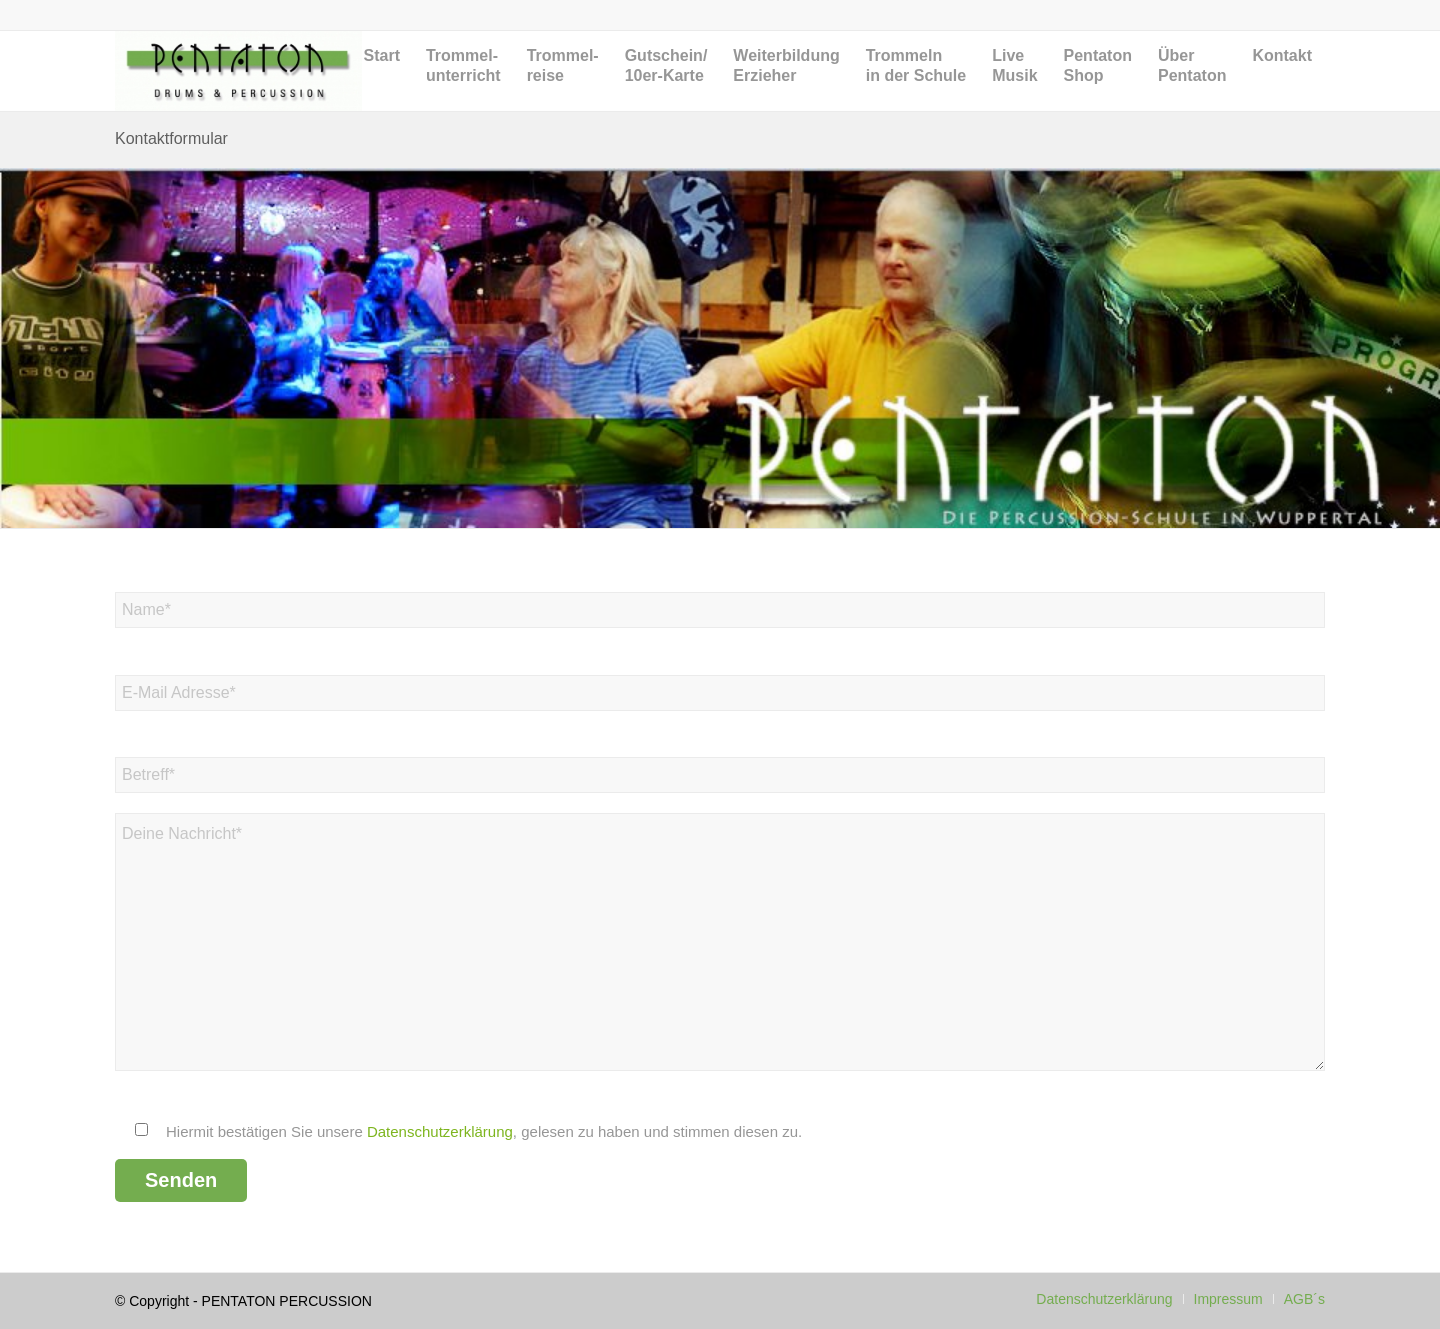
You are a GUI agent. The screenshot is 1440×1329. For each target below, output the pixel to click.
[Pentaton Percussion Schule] (238, 71)
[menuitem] (382, 86)
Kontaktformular (171, 138)
